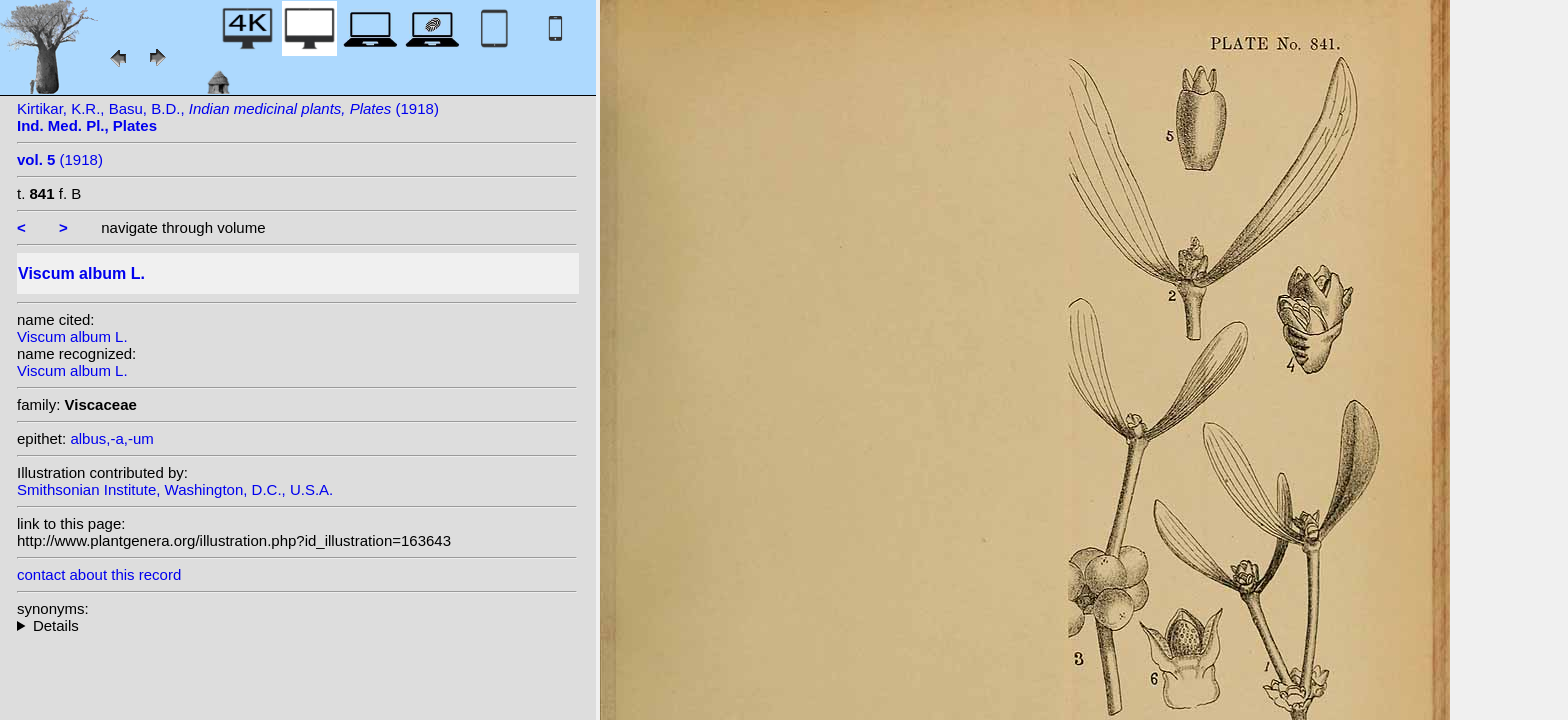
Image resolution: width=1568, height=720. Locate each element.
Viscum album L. (72, 336)
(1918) (60, 159)
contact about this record (99, 574)
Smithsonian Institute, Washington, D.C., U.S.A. (175, 489)
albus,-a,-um (111, 438)
